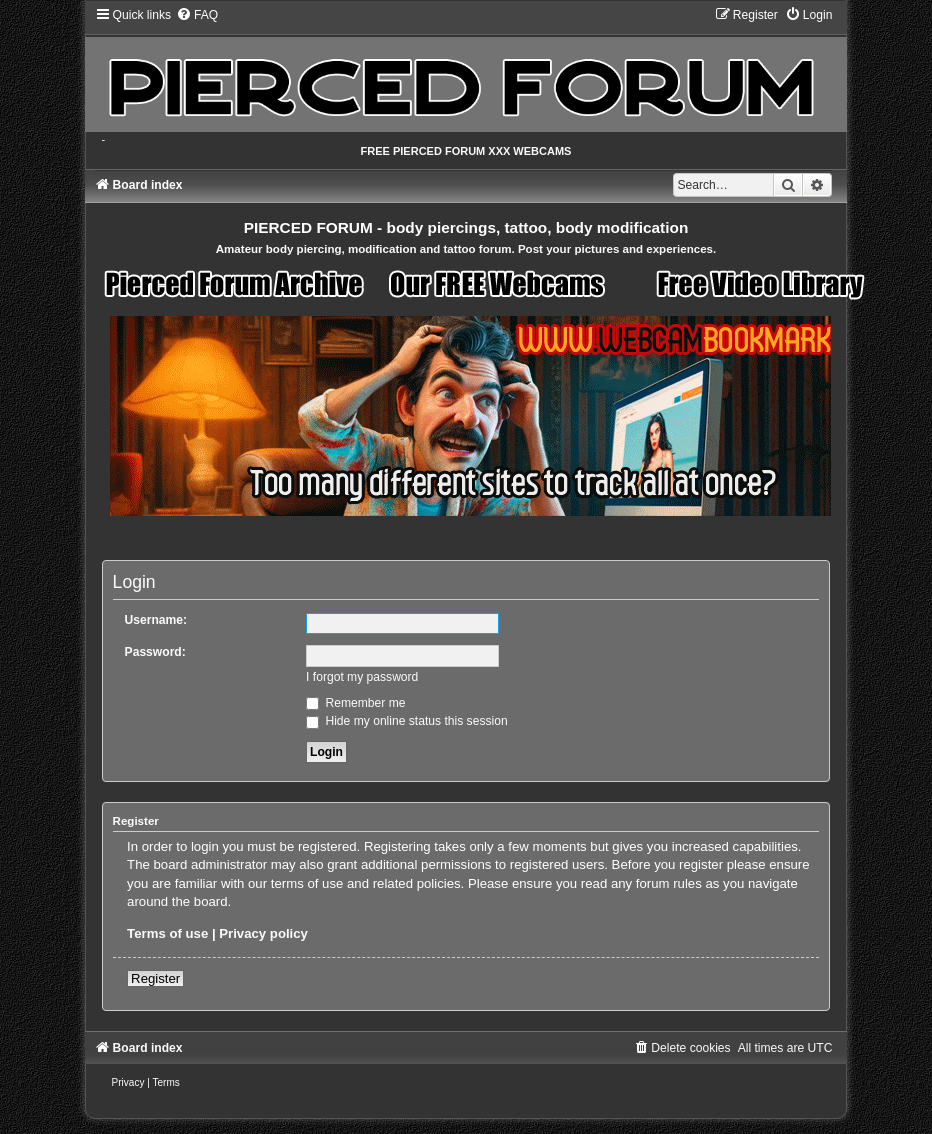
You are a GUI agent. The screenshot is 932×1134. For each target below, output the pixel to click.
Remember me (355, 703)
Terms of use (167, 933)
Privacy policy (263, 933)
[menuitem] (197, 15)
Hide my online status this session (407, 721)
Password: (155, 652)
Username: (156, 620)
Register (155, 978)
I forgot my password (362, 677)
